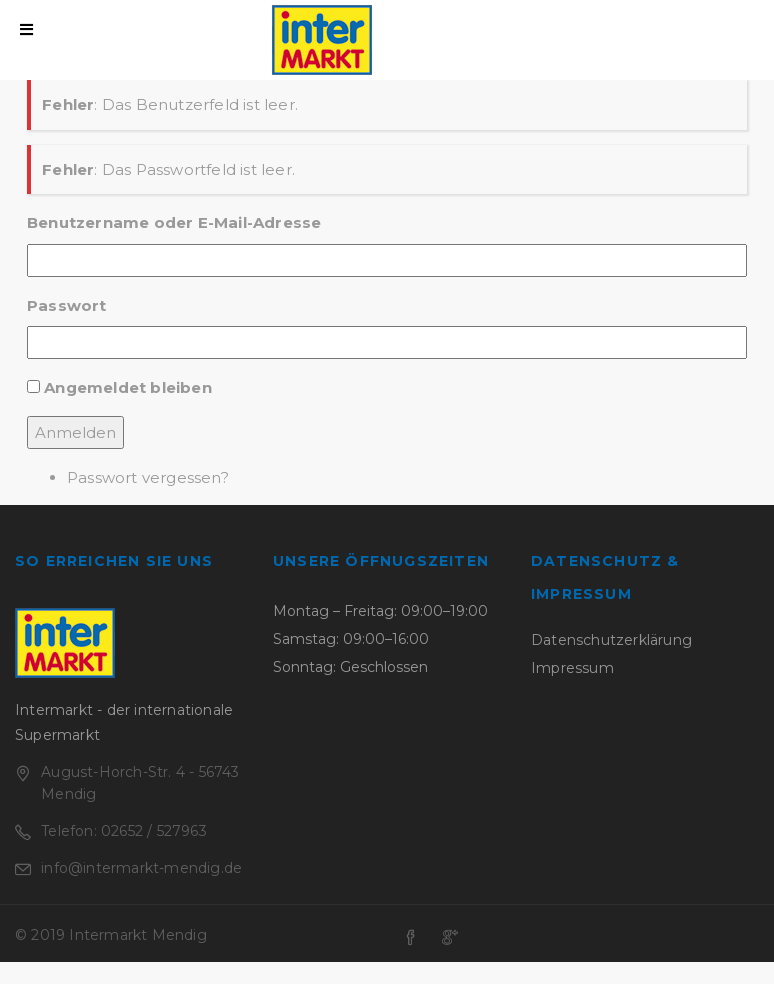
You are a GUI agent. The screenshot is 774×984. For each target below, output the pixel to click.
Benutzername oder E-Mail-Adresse (174, 222)
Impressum (572, 668)
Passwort (67, 305)
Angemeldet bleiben (128, 387)
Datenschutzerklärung (611, 640)
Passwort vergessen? (148, 477)
